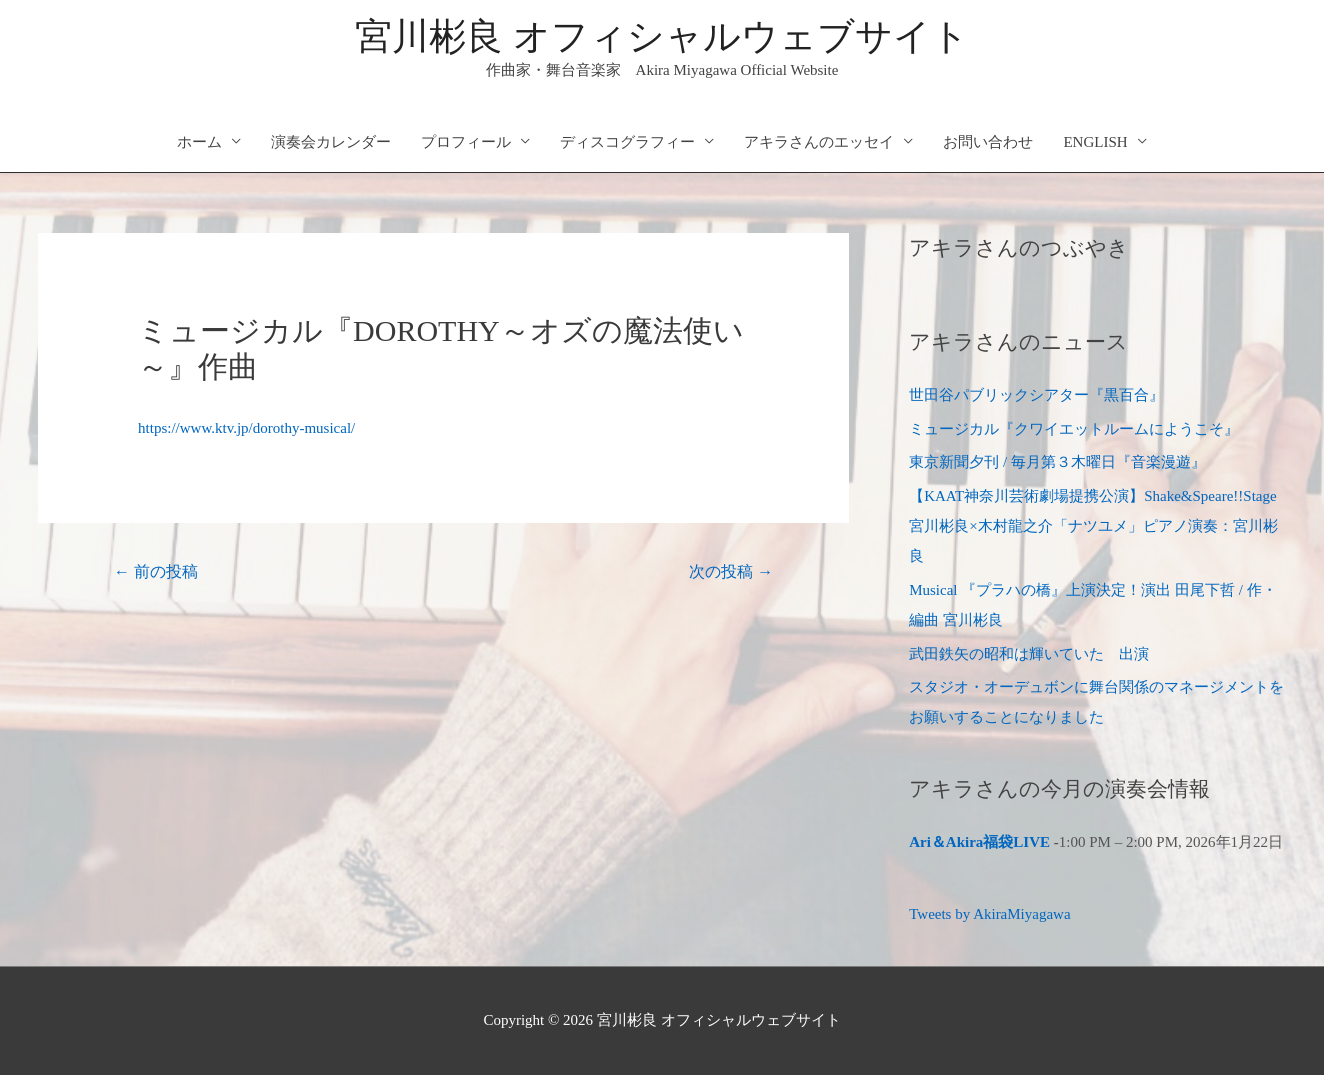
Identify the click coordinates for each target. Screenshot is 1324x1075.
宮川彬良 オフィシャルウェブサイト (661, 36)
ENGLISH (1095, 142)
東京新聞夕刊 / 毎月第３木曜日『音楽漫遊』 (1057, 462)
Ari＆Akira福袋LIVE (979, 842)
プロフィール (466, 142)
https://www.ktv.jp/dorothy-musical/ (246, 428)
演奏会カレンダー (331, 142)
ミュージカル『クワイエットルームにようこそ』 (1074, 429)
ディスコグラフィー (627, 142)
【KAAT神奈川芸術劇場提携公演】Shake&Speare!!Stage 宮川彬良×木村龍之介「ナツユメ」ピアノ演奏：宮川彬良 (1093, 526)
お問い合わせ (988, 142)
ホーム (199, 142)
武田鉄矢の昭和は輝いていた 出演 (1029, 654)
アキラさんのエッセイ (819, 142)
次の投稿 (731, 571)
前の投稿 (156, 571)
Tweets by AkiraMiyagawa (989, 914)
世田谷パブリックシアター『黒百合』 (1036, 395)
